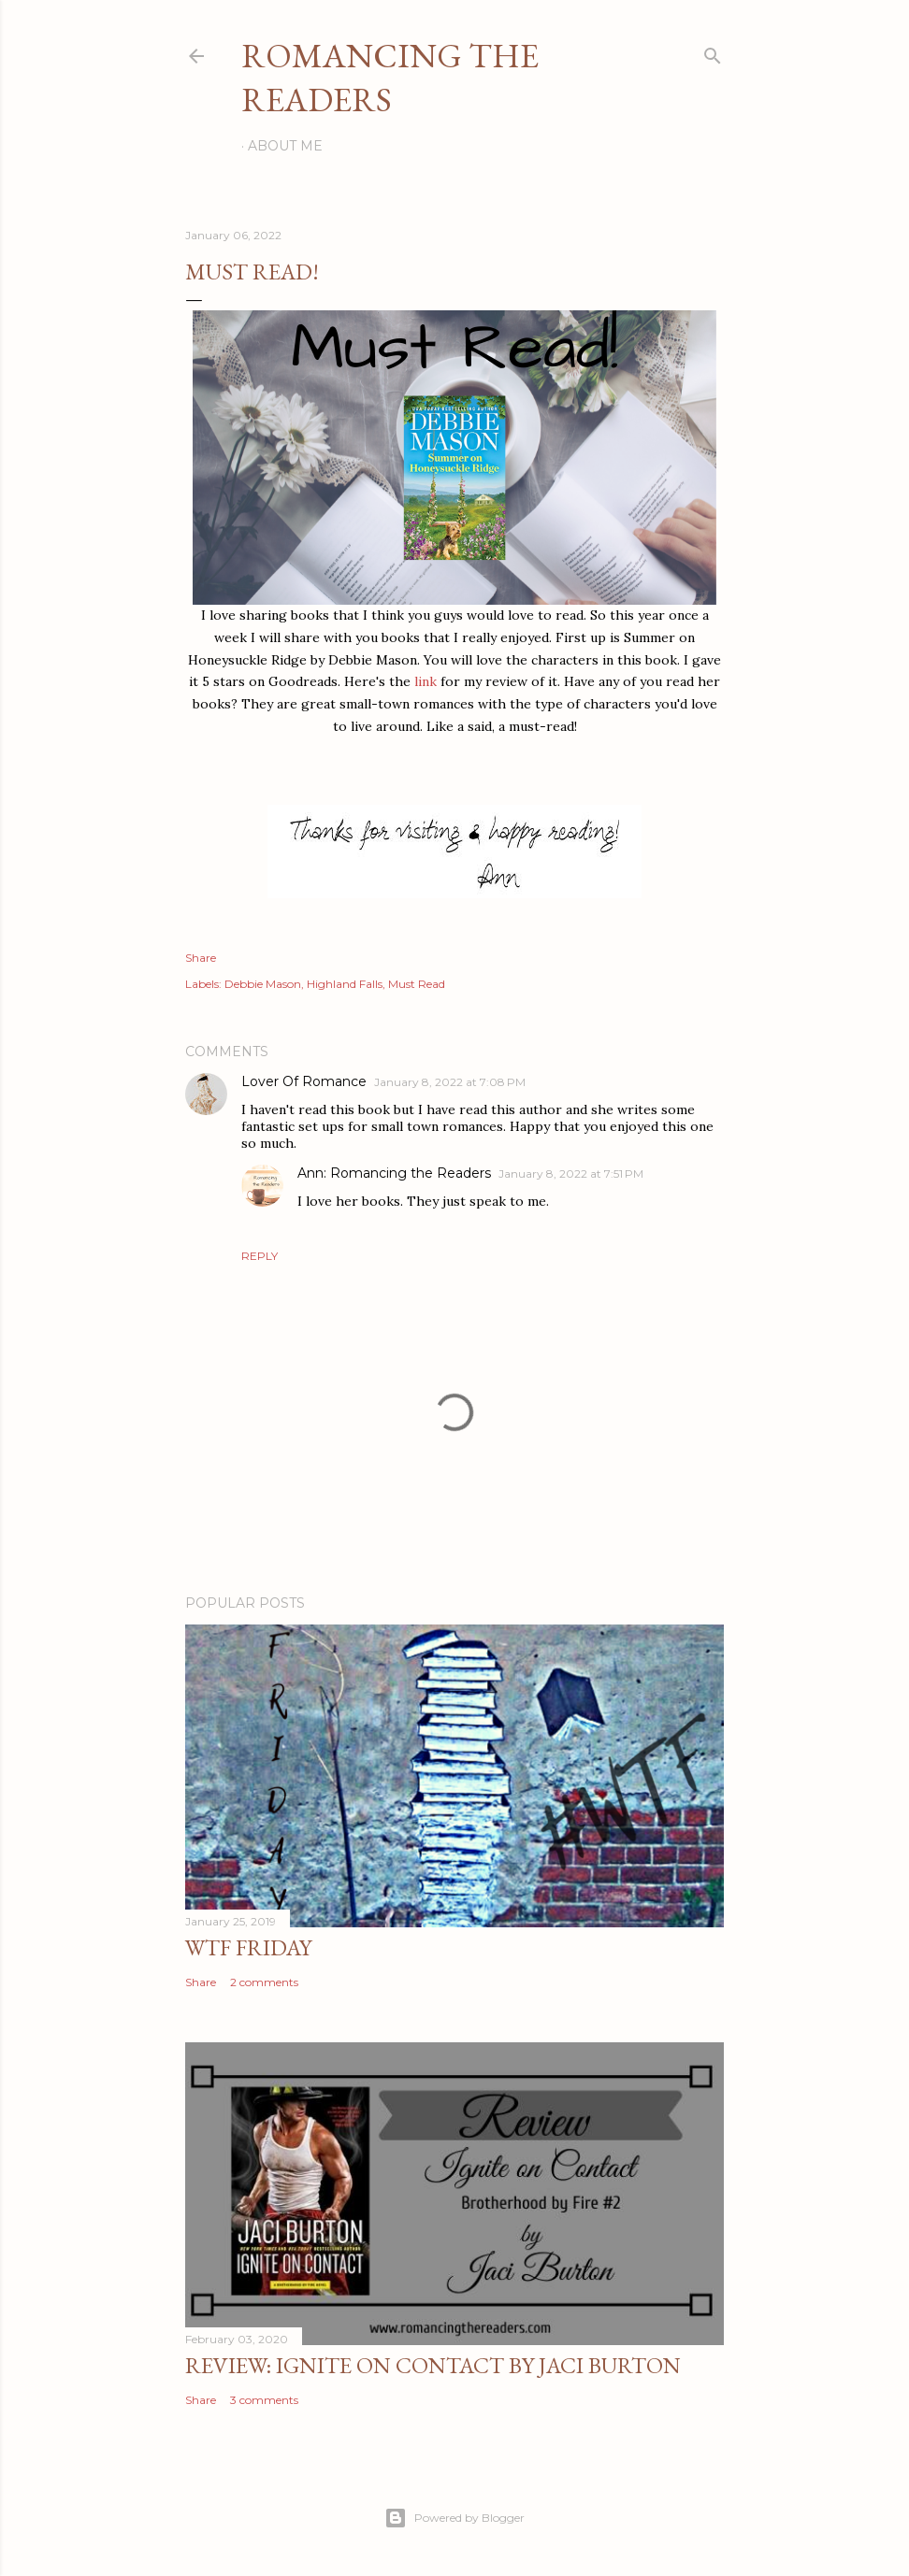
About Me (285, 145)
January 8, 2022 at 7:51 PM (570, 1173)
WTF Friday (248, 1947)
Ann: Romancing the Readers (394, 1173)
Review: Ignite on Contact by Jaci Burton (433, 2365)
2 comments (264, 1982)
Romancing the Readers (390, 78)
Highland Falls (344, 984)
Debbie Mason (262, 984)
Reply (259, 1256)
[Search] (712, 52)
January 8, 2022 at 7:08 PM (450, 1082)
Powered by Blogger (454, 2518)
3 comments (264, 2400)
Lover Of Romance (304, 1081)
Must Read (416, 984)
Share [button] (200, 958)
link (425, 681)
